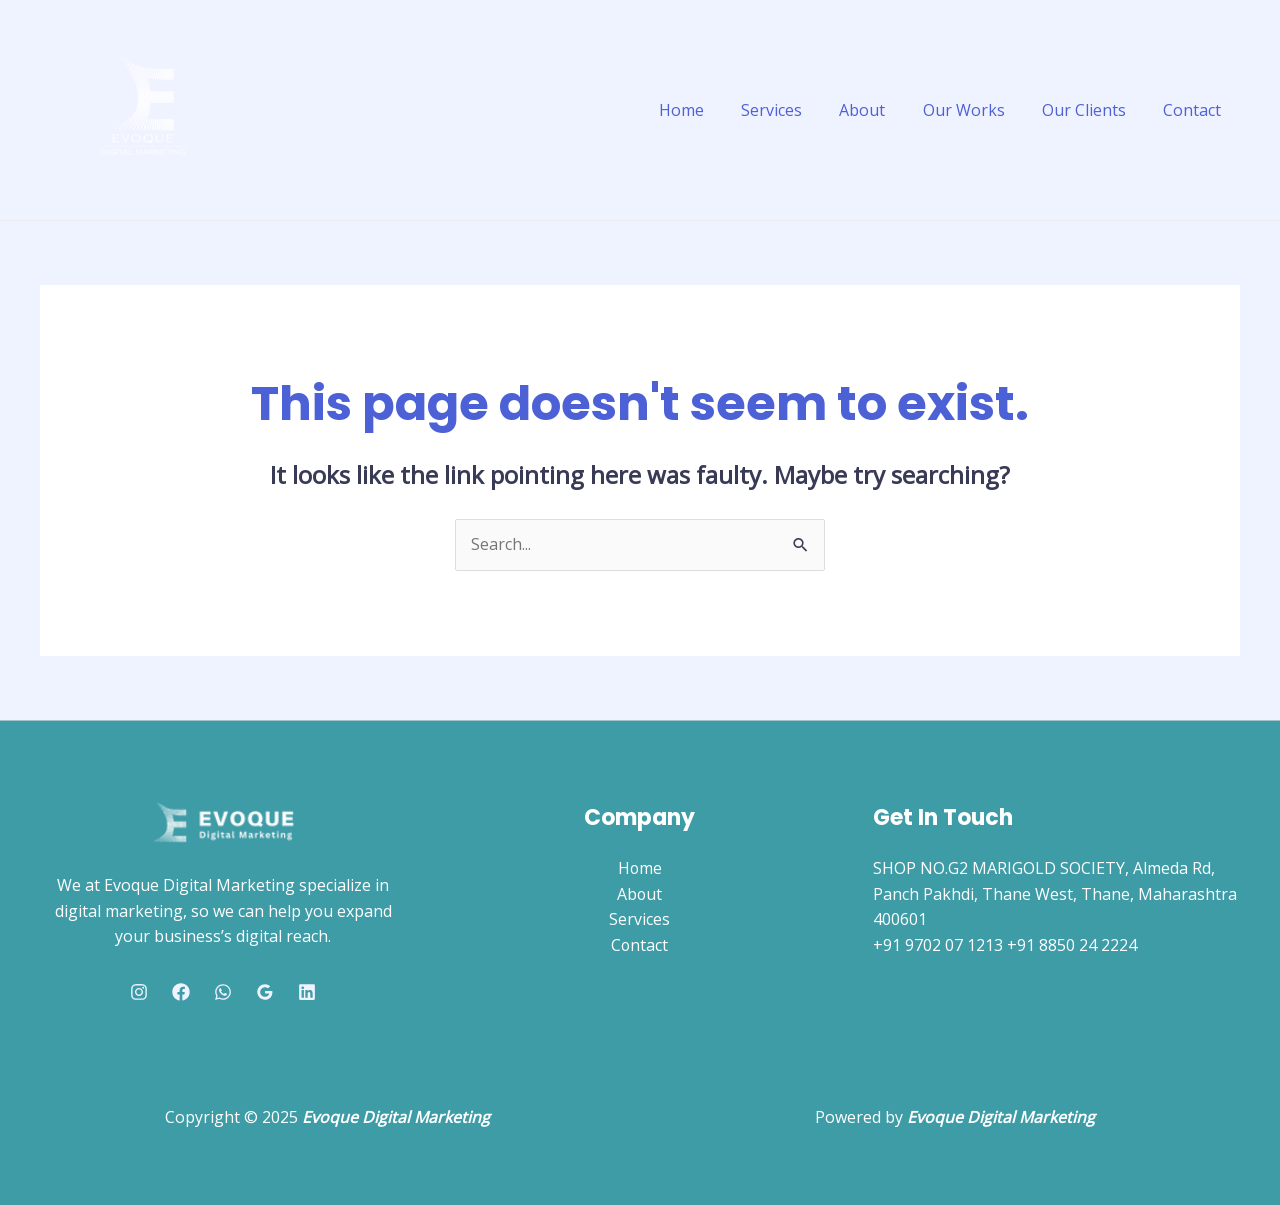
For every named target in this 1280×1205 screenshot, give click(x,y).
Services (795, 110)
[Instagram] (139, 992)
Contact (1195, 110)
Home (710, 110)
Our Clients (1092, 110)
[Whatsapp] (223, 992)
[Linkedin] (307, 992)
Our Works (977, 110)
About (881, 110)
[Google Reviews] (265, 992)
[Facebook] (181, 992)
